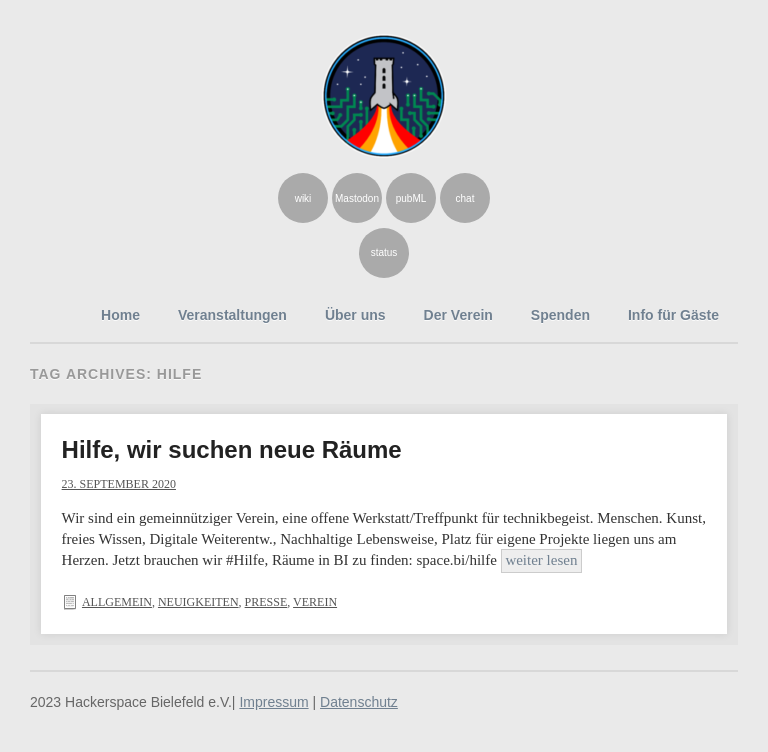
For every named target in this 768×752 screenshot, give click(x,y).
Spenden (560, 315)
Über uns (355, 315)
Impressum (273, 702)
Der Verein (458, 315)
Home (120, 315)
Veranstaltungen (232, 315)
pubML (411, 198)
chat (465, 198)
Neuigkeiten (198, 602)
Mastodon (357, 198)
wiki (303, 198)
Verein (315, 602)
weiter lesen (541, 560)
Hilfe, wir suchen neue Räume (232, 449)
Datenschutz (359, 702)
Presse (266, 602)
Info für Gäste (673, 315)
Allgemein (117, 602)
